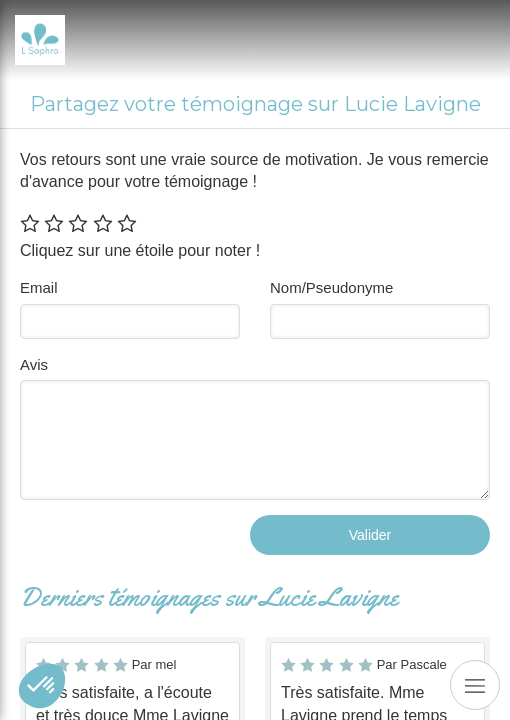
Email (39, 287)
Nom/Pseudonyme (331, 287)
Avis (34, 364)
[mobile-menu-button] (475, 685)
